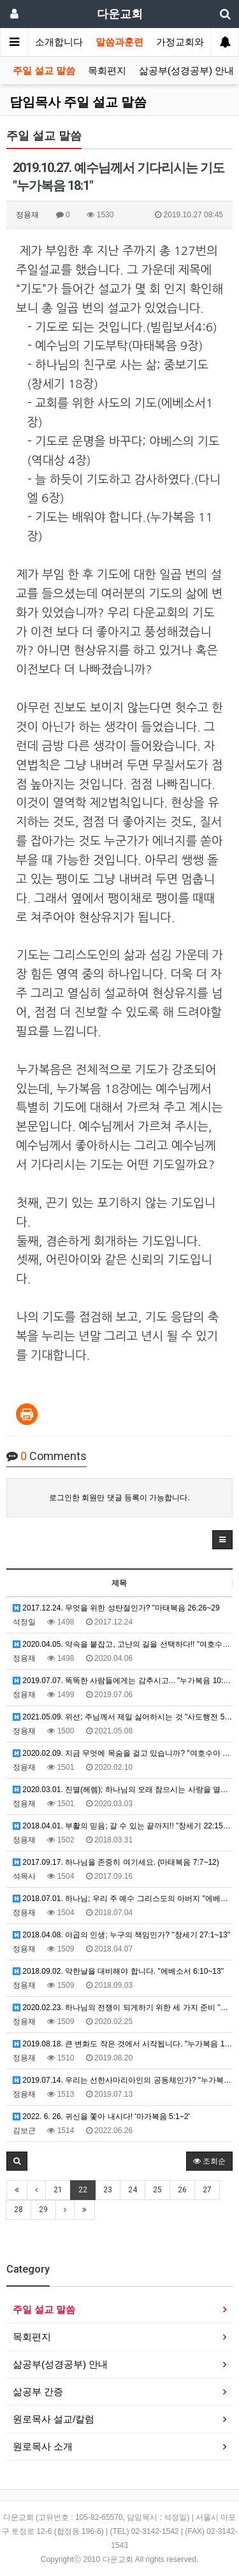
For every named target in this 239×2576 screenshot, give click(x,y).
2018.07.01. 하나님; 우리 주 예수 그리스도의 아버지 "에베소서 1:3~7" (123, 1898)
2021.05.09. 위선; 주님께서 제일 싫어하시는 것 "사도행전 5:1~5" (123, 1716)
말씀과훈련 (119, 42)
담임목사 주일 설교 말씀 (78, 102)
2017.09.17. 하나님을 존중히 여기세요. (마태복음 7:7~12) (116, 1862)
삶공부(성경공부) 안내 (186, 70)
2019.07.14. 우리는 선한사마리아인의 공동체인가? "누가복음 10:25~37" (123, 2080)
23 (107, 2189)
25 (157, 2189)
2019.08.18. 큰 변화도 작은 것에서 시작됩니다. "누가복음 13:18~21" (123, 2043)
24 (132, 2189)
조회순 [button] (209, 2161)
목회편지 (107, 70)
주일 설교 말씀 (44, 70)
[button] (222, 1539)
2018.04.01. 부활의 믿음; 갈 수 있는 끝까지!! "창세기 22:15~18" (123, 1825)
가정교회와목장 (189, 42)
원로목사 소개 (43, 2446)
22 (82, 2189)
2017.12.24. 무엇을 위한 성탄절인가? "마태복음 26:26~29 (116, 1607)
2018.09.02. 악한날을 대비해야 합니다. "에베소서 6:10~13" (118, 1971)
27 (207, 2189)
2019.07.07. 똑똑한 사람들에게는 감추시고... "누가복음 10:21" (123, 1680)
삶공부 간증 (38, 2391)
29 (43, 2209)
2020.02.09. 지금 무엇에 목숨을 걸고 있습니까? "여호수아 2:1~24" (123, 1753)
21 (58, 2189)
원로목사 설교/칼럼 (53, 2418)
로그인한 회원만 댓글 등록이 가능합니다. (119, 1497)
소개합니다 (59, 42)
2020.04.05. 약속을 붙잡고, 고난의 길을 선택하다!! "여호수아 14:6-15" (123, 1644)
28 (18, 2209)
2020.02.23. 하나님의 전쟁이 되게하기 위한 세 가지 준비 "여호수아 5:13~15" (123, 2007)
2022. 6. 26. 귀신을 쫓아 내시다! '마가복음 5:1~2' (101, 2116)
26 (182, 2189)
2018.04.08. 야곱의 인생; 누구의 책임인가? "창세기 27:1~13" (121, 1934)
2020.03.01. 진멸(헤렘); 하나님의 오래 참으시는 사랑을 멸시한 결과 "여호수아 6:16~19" (123, 1789)
